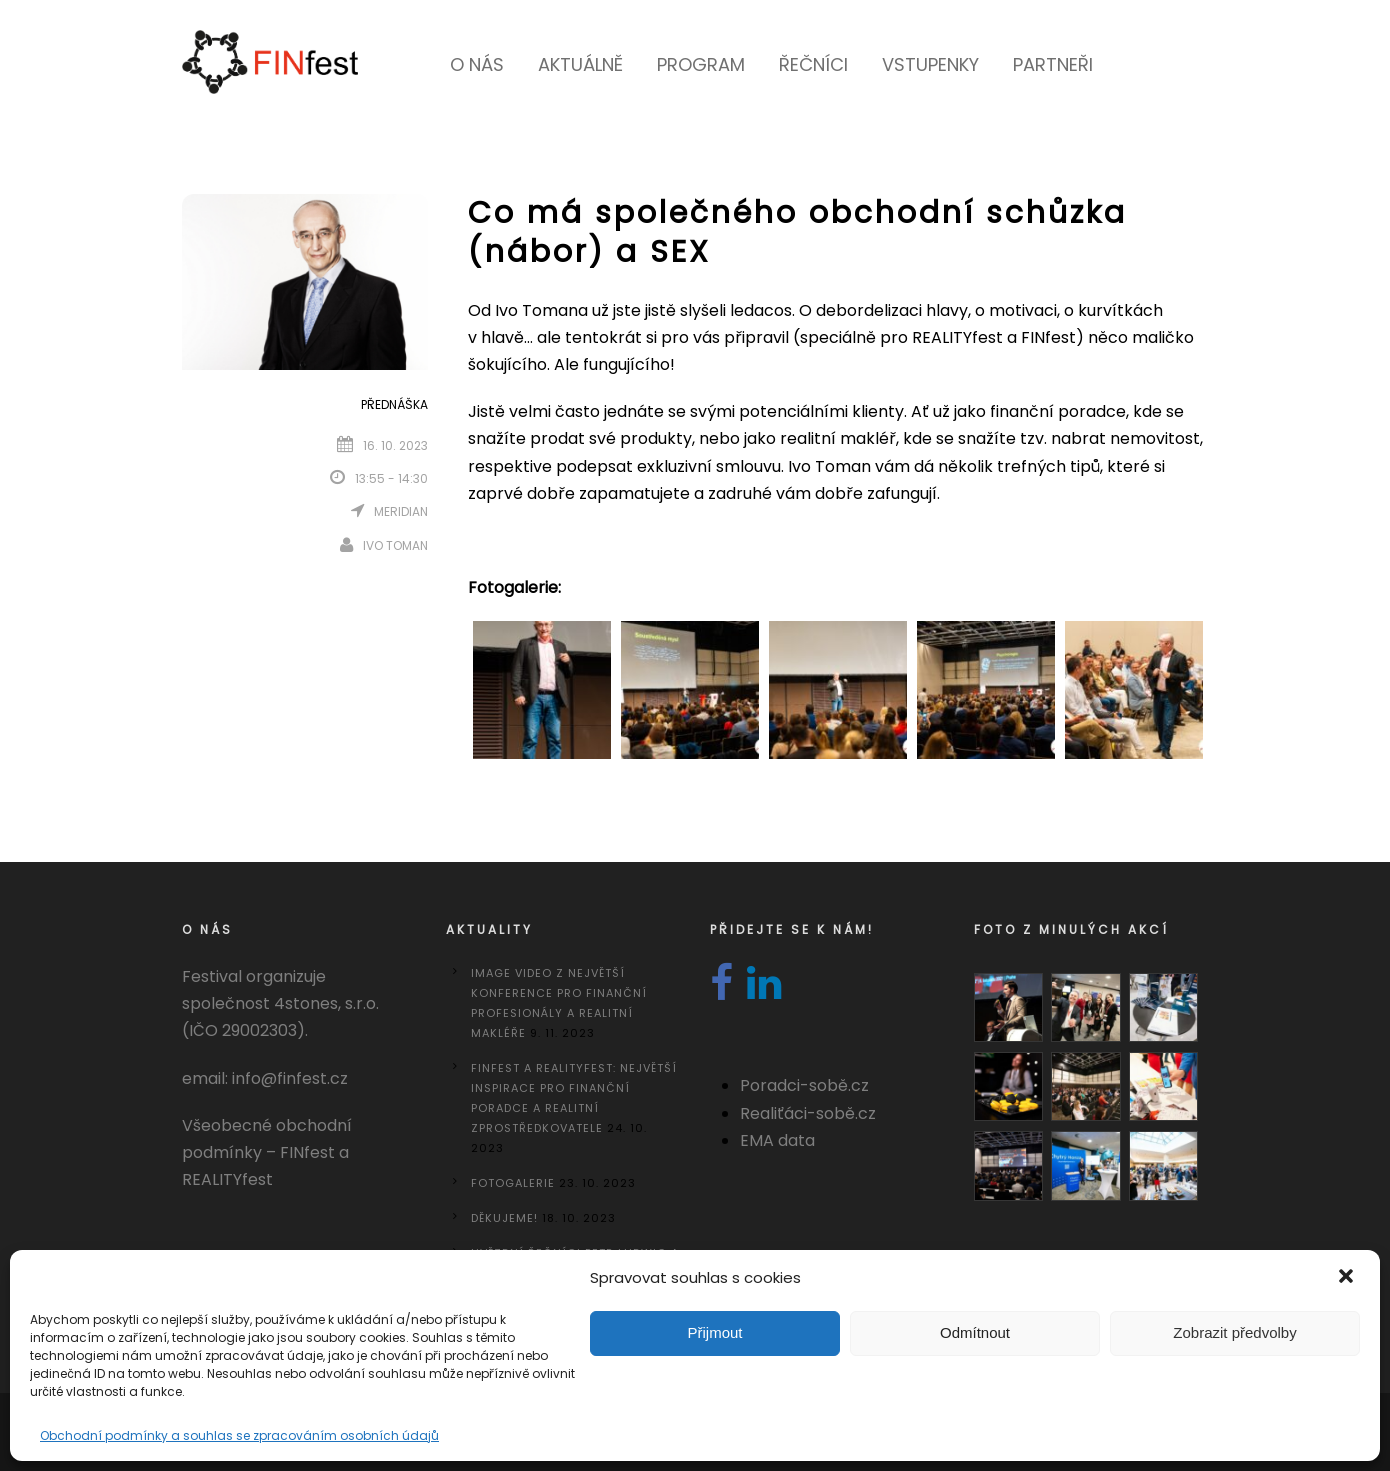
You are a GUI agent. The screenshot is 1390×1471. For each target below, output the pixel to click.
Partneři (1053, 64)
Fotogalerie (513, 1183)
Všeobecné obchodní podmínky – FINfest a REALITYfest (267, 1152)
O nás (477, 64)
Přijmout (714, 1332)
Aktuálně (580, 64)
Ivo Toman (395, 545)
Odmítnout (975, 1332)
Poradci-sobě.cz (804, 1085)
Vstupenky (930, 64)
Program (701, 64)
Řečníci (813, 64)
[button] (1348, 1278)
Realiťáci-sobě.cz (808, 1113)
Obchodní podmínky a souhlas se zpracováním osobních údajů (239, 1435)
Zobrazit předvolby (1234, 1332)
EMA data (777, 1140)
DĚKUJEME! (504, 1218)
